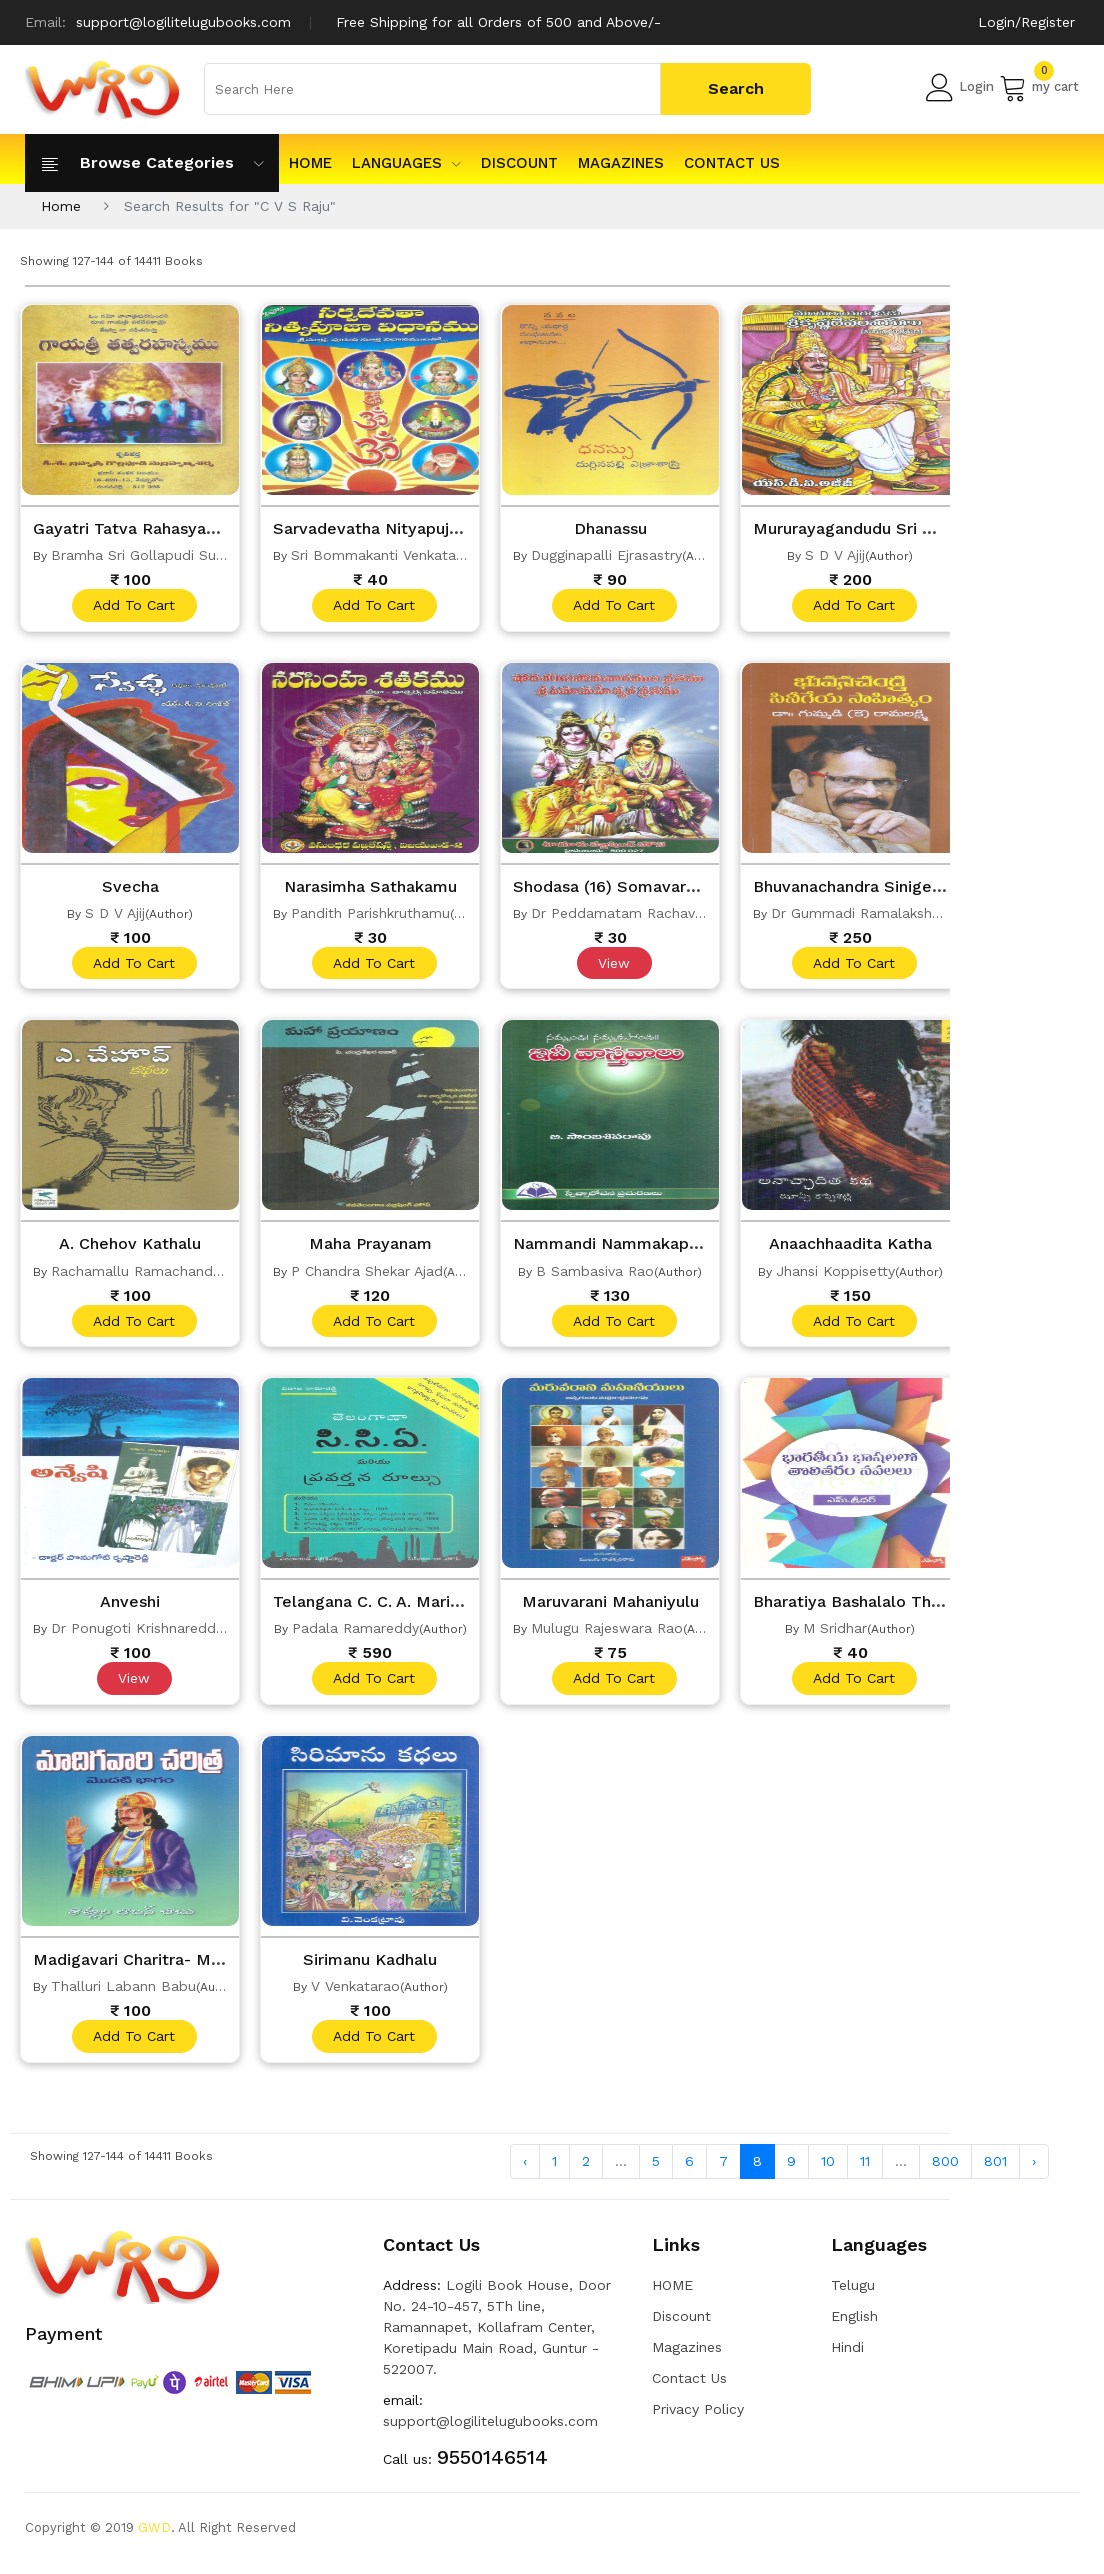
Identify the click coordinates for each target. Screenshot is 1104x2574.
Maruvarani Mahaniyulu (610, 1608)
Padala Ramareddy (355, 1635)
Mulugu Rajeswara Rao (607, 1635)
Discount (519, 163)
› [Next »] (1034, 2172)
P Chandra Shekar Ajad (367, 1275)
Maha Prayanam (370, 1248)
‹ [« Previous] (525, 2172)
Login (960, 87)
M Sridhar (835, 1635)
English (854, 2327)
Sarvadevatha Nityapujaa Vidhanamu (424, 528)
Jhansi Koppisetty (835, 1275)
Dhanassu (610, 528)
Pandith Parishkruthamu (370, 915)
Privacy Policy (698, 2420)
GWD (154, 2538)
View (613, 966)
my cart (1039, 87)
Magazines (621, 163)
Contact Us (732, 163)
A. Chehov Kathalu (130, 1248)
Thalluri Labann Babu (123, 1995)
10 (828, 2172)
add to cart (133, 606)
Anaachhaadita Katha (850, 1248)
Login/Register (1026, 22)
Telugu (853, 2296)
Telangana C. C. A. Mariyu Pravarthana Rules (459, 1608)
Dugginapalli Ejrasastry (606, 555)
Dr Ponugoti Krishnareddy (137, 1635)
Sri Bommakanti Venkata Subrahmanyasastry (441, 555)
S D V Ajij (835, 555)
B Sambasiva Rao (595, 1275)
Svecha (130, 888)
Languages (406, 163)
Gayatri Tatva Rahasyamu (139, 528)
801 (995, 2172)
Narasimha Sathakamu (370, 888)
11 (865, 2172)
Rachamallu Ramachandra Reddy (162, 1275)
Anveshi (130, 1608)
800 (945, 2172)
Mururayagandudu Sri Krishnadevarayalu (919, 528)
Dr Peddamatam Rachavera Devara (649, 915)
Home (61, 206)
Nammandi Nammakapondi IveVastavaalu (684, 1248)
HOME (310, 163)
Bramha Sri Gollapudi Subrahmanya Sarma (194, 555)
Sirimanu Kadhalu (370, 1968)
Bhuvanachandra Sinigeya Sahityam (900, 888)
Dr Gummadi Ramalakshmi (859, 915)
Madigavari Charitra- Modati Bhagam (186, 1968)
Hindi (847, 2358)
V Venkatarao (355, 1995)
